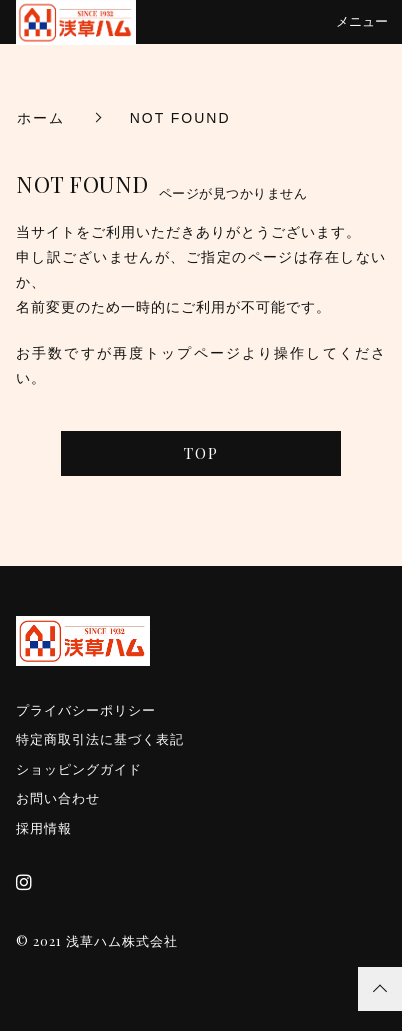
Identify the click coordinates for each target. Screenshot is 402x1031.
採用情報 (44, 828)
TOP (201, 453)
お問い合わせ (58, 798)
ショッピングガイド (79, 769)
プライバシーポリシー (86, 710)
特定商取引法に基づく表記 (100, 739)
